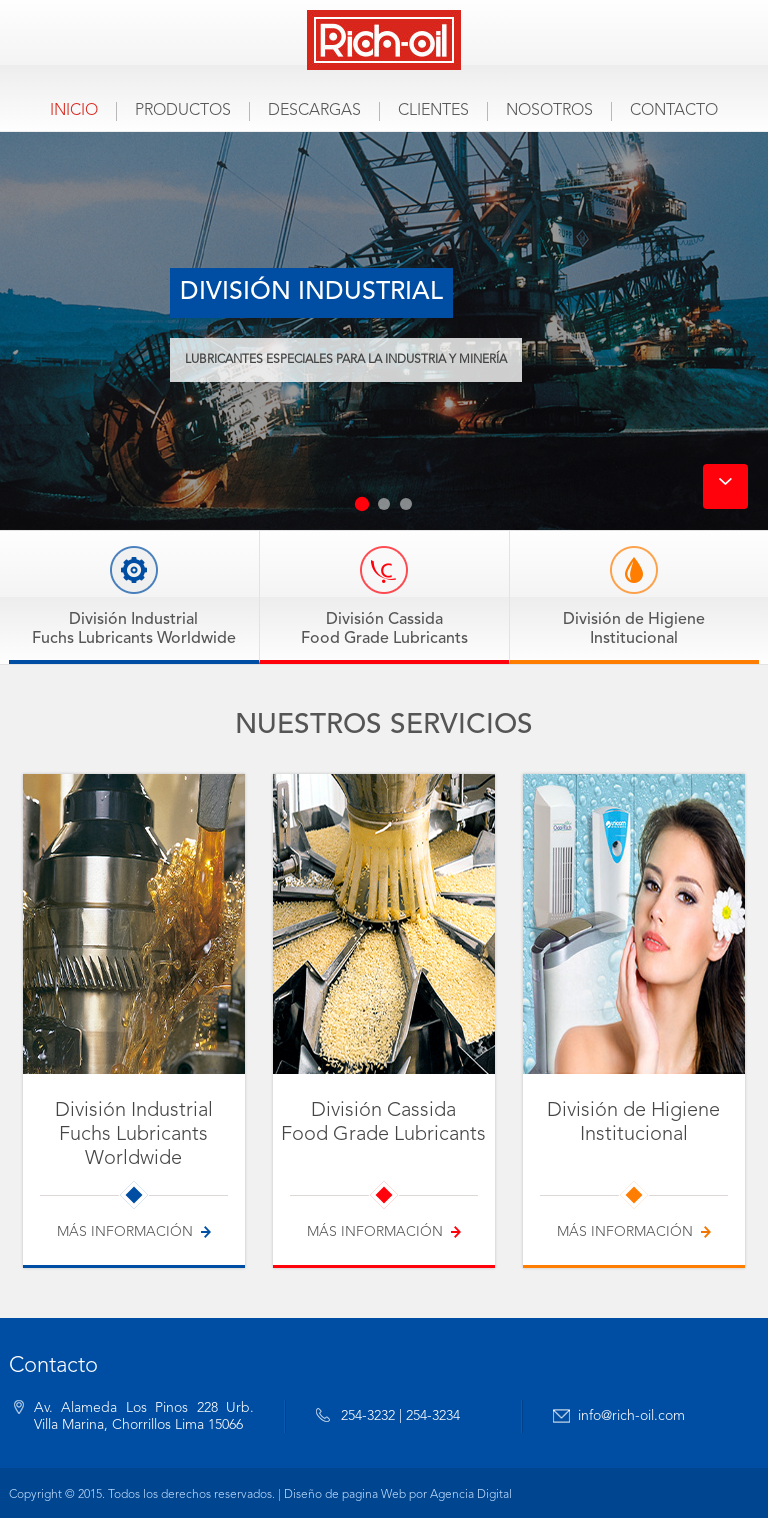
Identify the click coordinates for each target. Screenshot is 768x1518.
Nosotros (549, 111)
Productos (183, 111)
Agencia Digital (471, 1495)
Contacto (674, 111)
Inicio (74, 111)
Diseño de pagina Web (345, 1495)
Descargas (314, 111)
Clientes (433, 111)
